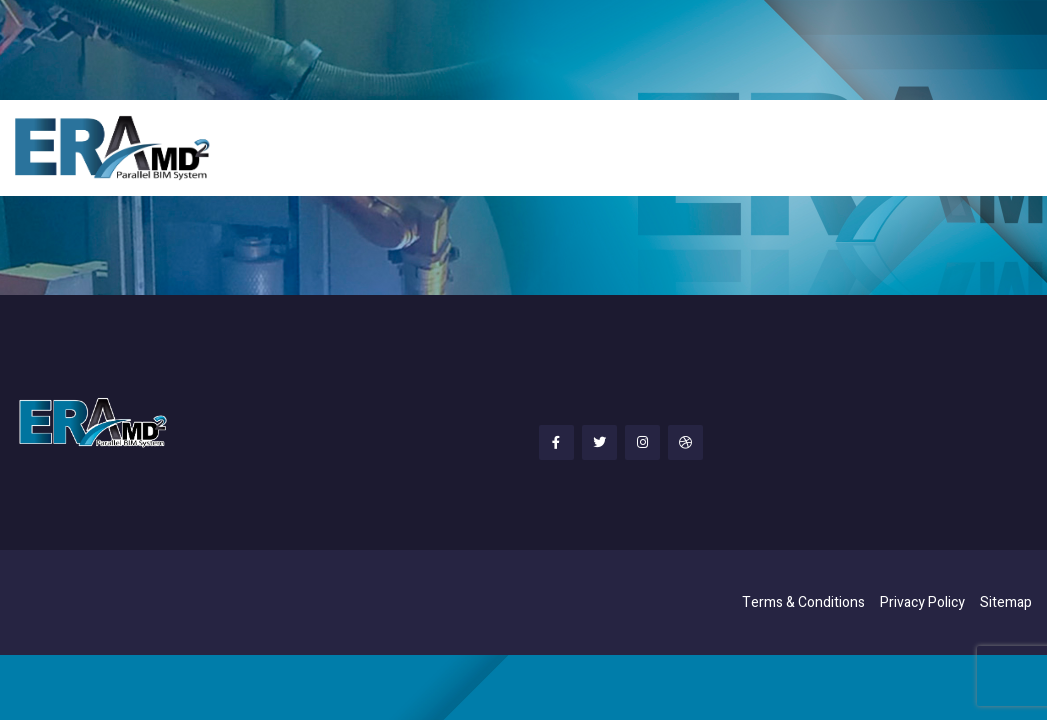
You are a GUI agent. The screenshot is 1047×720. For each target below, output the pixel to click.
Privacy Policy (922, 602)
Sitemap (1006, 602)
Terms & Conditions (803, 602)
